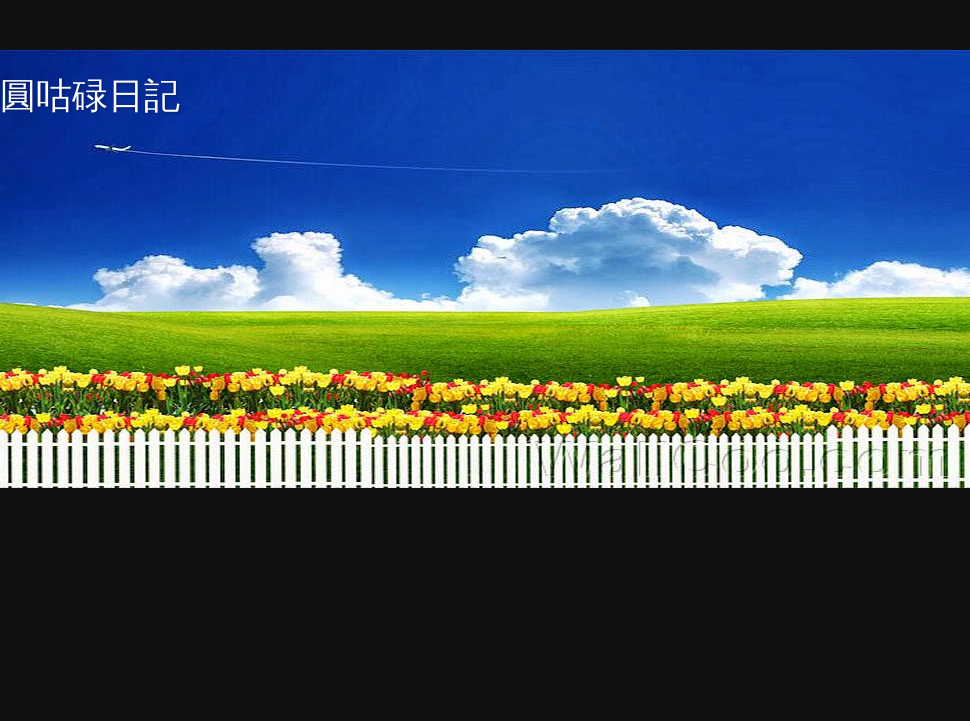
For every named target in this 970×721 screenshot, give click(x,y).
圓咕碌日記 (90, 95)
